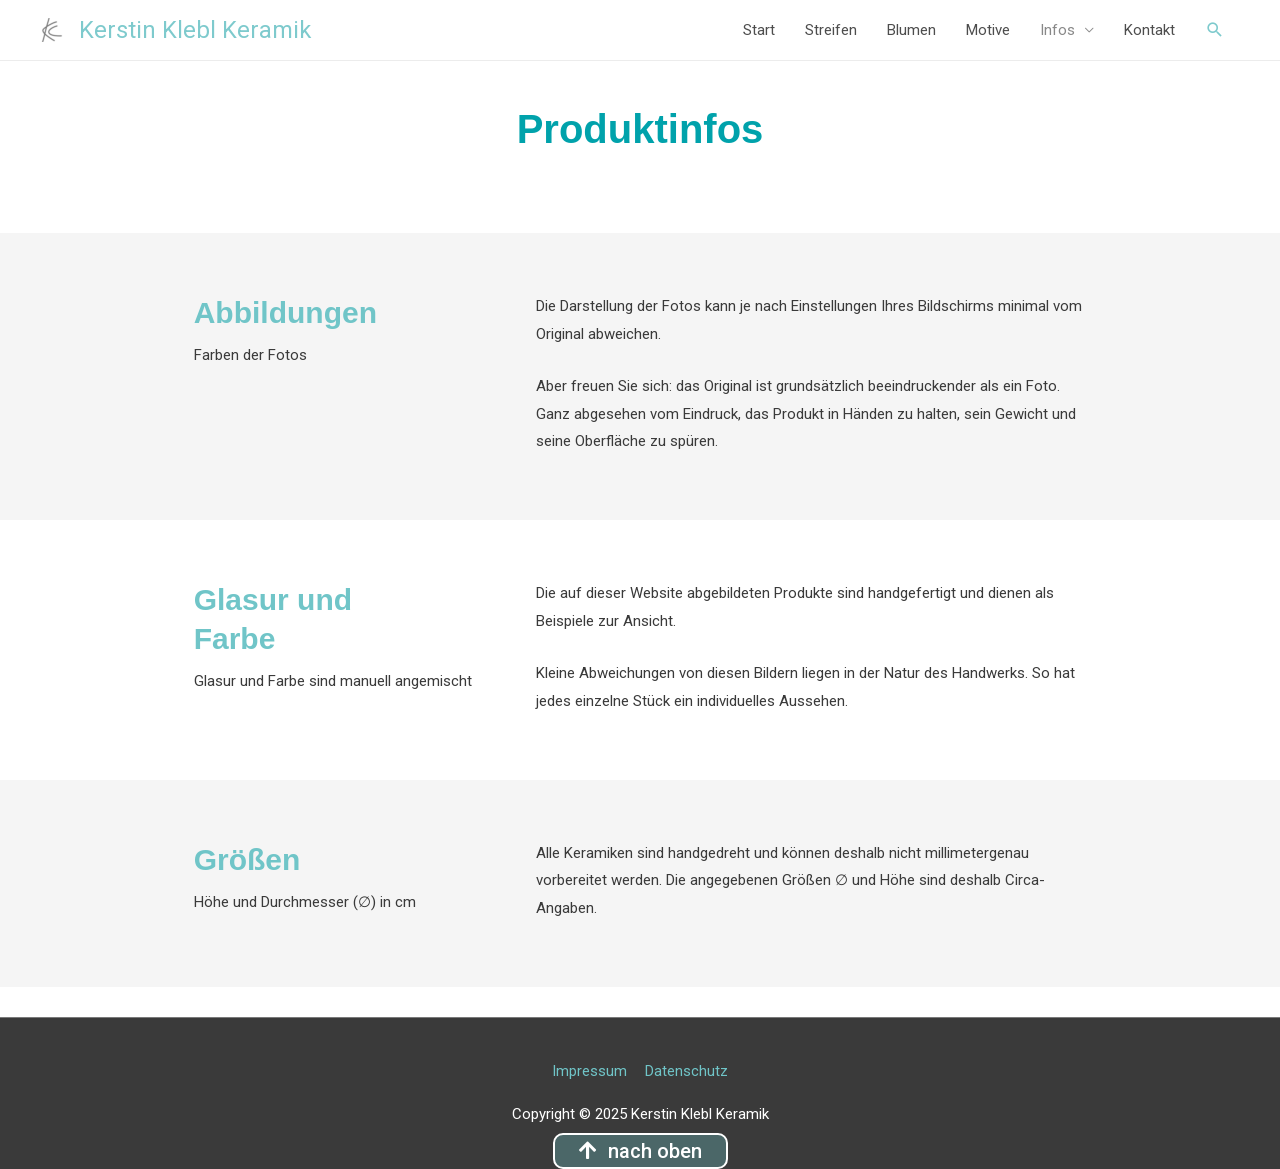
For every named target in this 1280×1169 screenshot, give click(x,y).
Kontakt (1149, 30)
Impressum (589, 1071)
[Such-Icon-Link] (1215, 30)
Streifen (831, 30)
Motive (988, 30)
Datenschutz (687, 1071)
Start (759, 30)
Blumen (911, 30)
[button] (640, 1151)
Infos (1057, 30)
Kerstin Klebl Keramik (196, 30)
